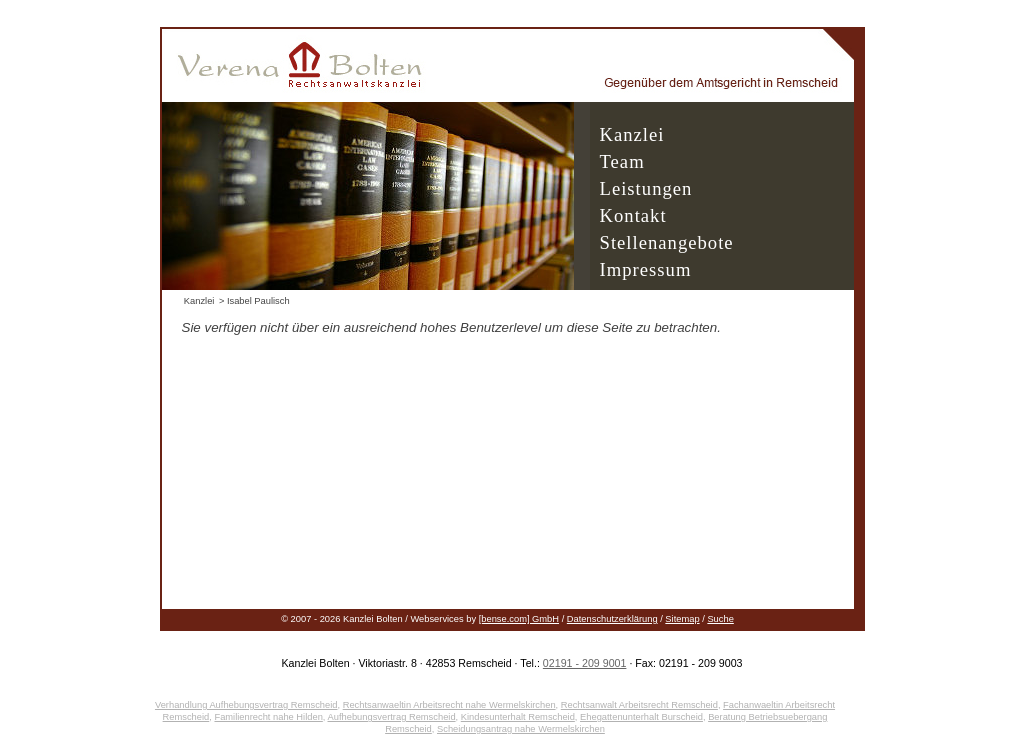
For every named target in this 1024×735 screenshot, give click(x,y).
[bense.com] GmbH (519, 619)
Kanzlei (632, 134)
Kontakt (633, 215)
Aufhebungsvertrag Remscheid (392, 717)
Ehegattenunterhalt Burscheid (641, 717)
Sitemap (682, 619)
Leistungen (646, 188)
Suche (720, 619)
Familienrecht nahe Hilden (268, 717)
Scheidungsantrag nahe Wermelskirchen (521, 729)
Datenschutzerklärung (612, 619)
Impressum (646, 269)
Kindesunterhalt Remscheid (518, 717)
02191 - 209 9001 (585, 663)
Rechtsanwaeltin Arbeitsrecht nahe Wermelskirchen (449, 705)
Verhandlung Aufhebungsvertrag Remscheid (246, 705)
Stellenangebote (667, 242)
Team (622, 161)
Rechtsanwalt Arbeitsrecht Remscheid (639, 705)
